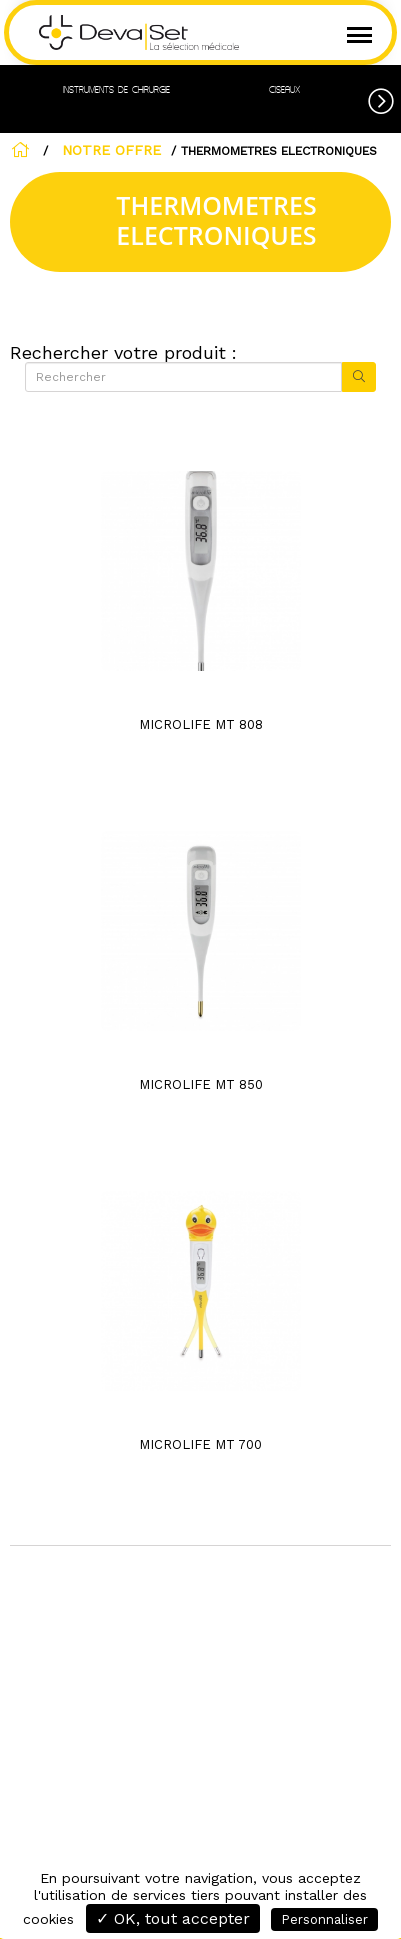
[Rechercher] (183, 377)
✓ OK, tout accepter (173, 1918)
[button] (384, 98)
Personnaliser (324, 1919)
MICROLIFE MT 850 (201, 1084)
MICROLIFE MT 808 (201, 724)
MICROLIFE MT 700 (200, 1444)
